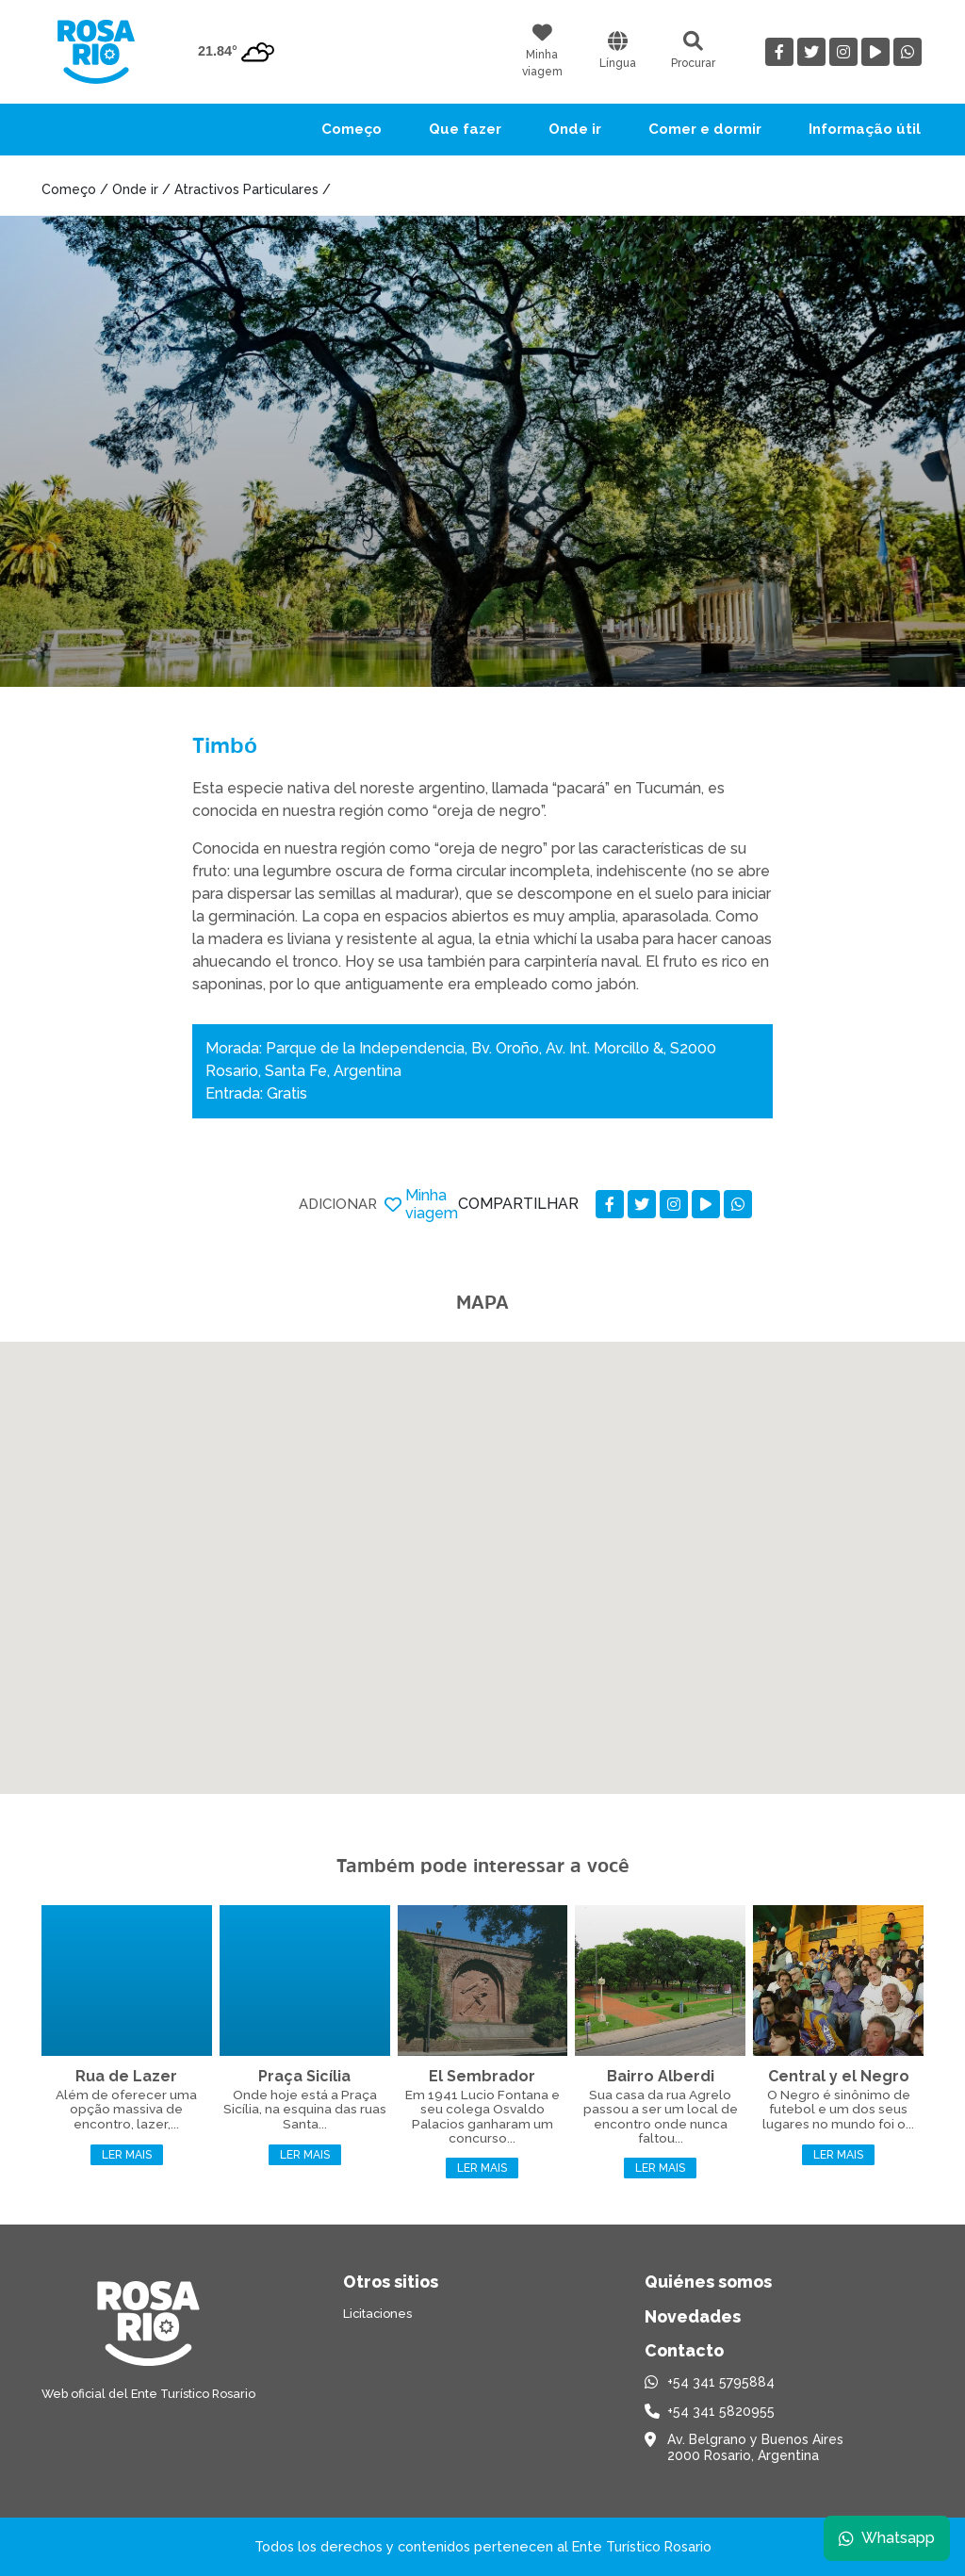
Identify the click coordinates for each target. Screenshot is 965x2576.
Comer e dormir (704, 129)
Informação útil (865, 129)
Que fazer (465, 129)
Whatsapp (887, 2538)
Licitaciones (377, 2314)
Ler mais (127, 2154)
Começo (351, 129)
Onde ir (574, 129)
